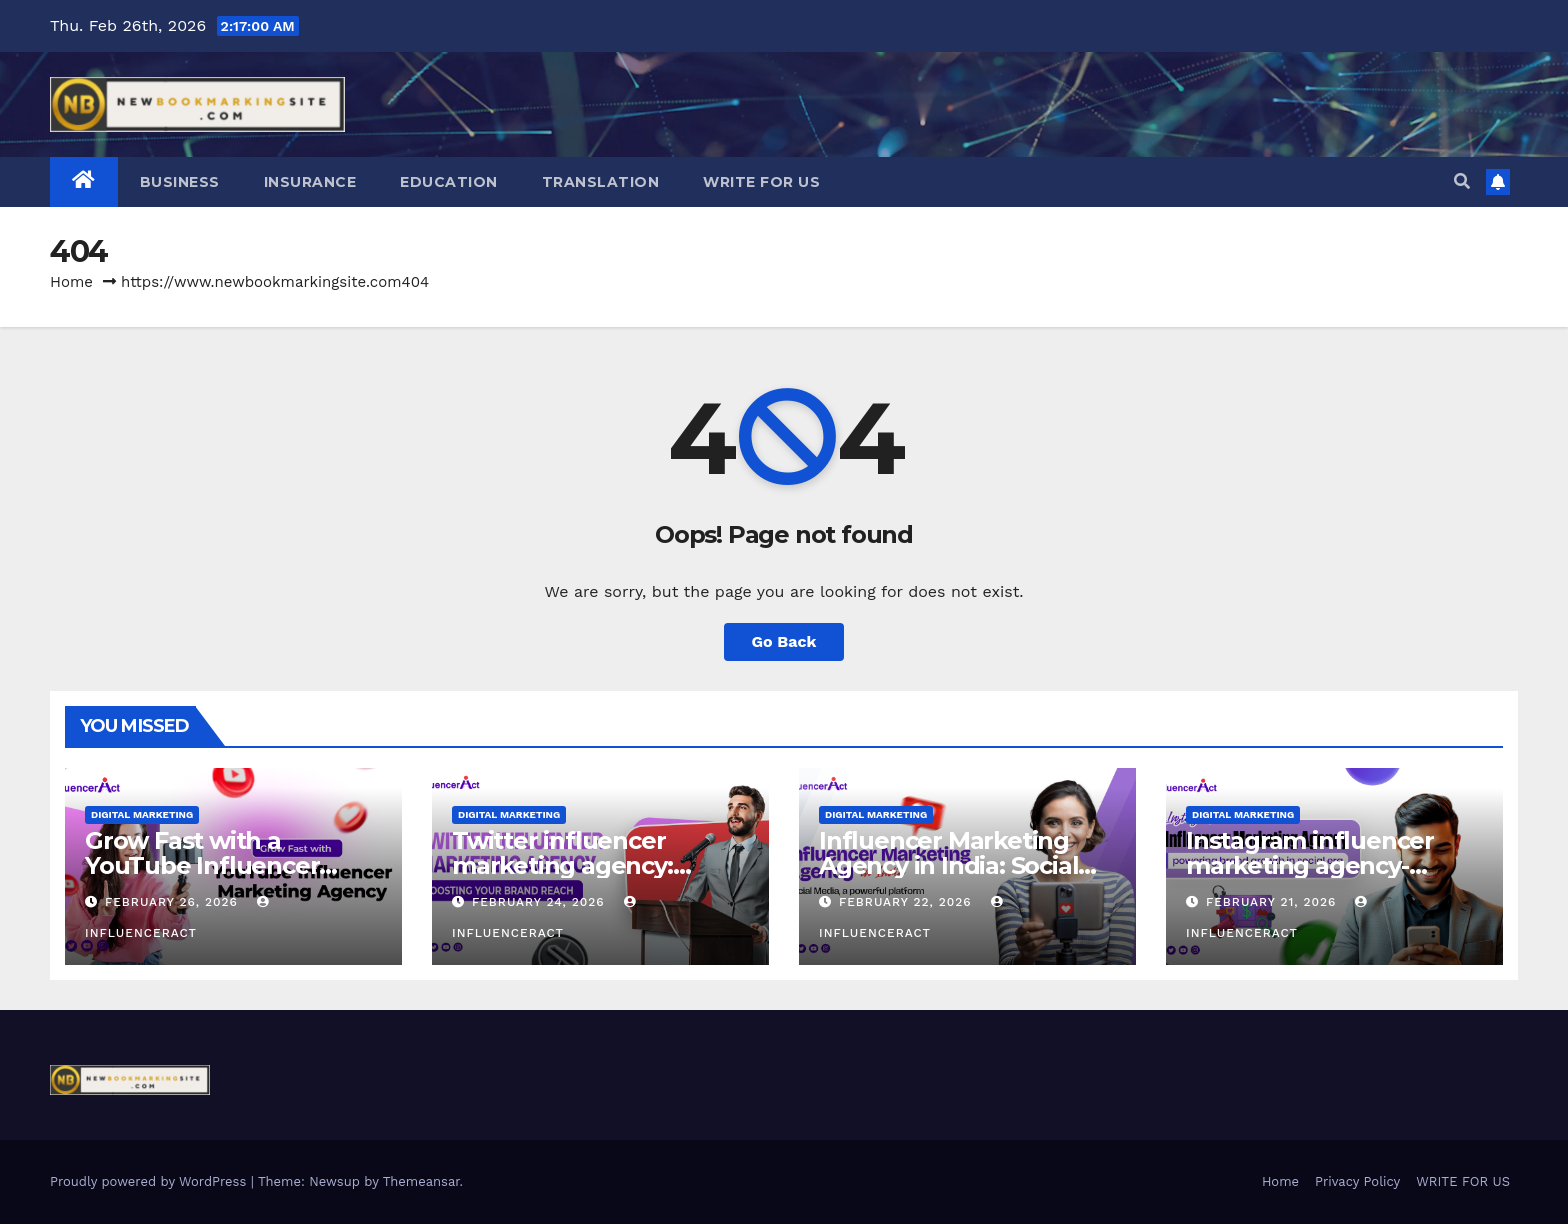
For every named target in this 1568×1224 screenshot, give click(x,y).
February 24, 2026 (541, 902)
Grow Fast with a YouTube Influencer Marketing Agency (202, 865)
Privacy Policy (1357, 1181)
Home (71, 282)
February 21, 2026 (1273, 902)
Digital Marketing (142, 814)
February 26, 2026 (174, 902)
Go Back (784, 641)
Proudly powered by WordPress (150, 1181)
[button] (1462, 181)
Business (180, 182)
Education (449, 182)
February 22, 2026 (908, 902)
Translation (601, 182)
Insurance (310, 182)
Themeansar (421, 1181)
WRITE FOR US (761, 182)
